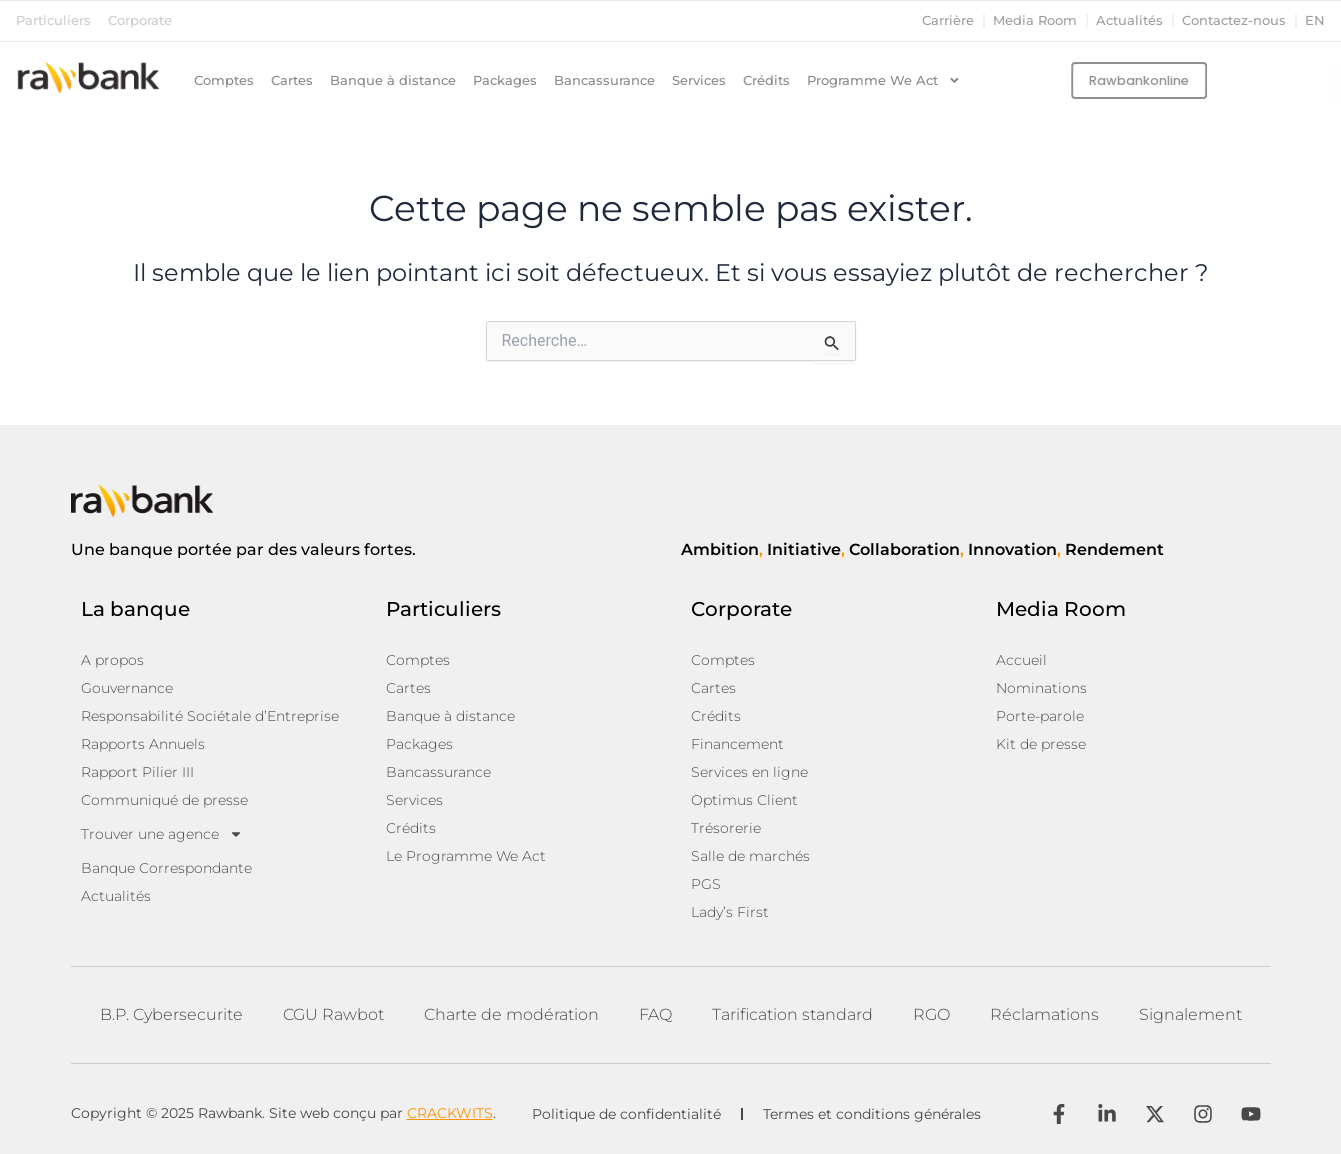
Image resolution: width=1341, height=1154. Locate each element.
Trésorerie (726, 828)
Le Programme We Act (466, 856)
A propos (112, 660)
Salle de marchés (750, 856)
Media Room (1035, 20)
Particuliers (53, 20)
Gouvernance (127, 688)
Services (699, 80)
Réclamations (1044, 1014)
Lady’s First (730, 912)
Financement (737, 744)
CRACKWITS (450, 1113)
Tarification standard (792, 1014)
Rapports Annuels (143, 744)
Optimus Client (744, 800)
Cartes (292, 80)
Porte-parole (1040, 716)
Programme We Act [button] (884, 81)
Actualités (1129, 20)
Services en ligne (749, 772)
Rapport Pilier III (137, 772)
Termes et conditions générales (872, 1114)
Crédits (766, 80)
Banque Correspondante (166, 868)
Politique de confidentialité (626, 1114)
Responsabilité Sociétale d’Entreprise (210, 716)
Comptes (224, 80)
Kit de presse (1041, 744)
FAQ (655, 1014)
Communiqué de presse (164, 800)
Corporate (140, 20)
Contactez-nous (1234, 20)
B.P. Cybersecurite (171, 1014)
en (1315, 20)
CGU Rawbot (333, 1014)
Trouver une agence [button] (162, 834)
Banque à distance (393, 80)
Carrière (948, 20)
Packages (505, 80)
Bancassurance (604, 80)
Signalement (1190, 1014)
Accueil (1021, 660)
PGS (706, 884)
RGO (931, 1014)
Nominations (1041, 688)
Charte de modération (511, 1014)
